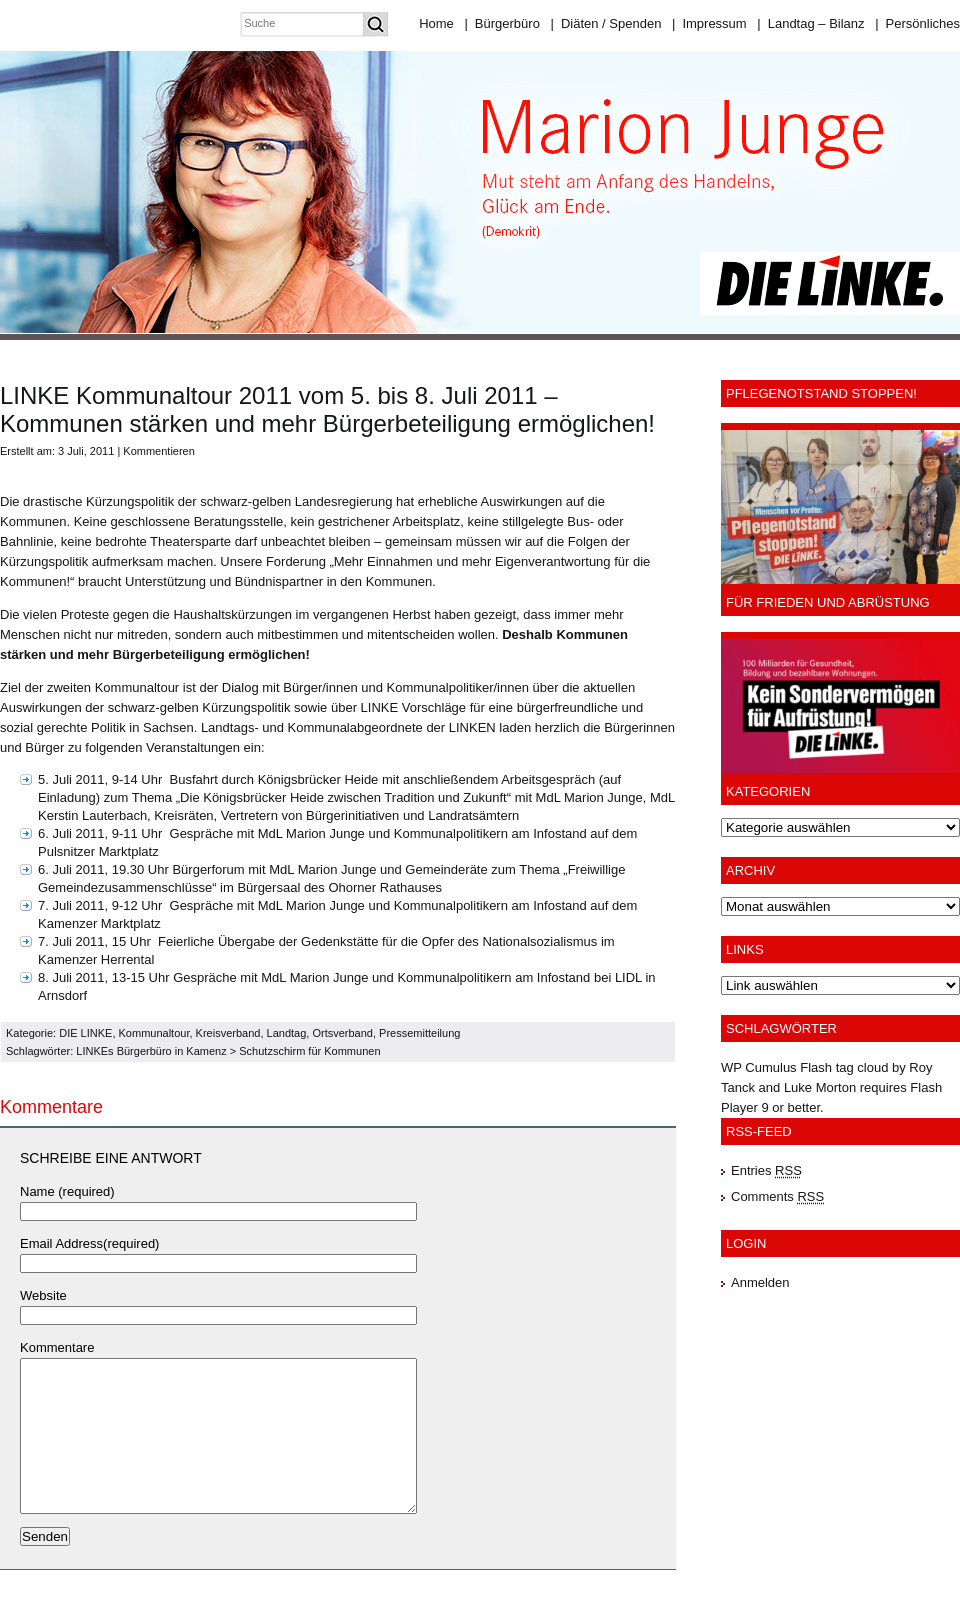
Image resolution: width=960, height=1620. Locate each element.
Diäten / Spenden (606, 23)
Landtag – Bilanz (810, 23)
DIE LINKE (85, 1033)
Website (43, 1295)
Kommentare (57, 1347)
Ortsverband (342, 1033)
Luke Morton (820, 1087)
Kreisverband (228, 1033)
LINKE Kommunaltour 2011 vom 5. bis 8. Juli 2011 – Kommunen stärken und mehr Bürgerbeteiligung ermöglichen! (327, 409)
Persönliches (917, 23)
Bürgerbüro (501, 23)
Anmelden (760, 1282)
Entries (766, 1170)
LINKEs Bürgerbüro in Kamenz (151, 1051)
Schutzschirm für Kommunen (309, 1051)
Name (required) (67, 1191)
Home (436, 23)
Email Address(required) (89, 1243)
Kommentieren (159, 451)
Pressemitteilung (419, 1033)
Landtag (287, 1033)
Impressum (709, 23)
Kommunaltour (154, 1033)
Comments (777, 1196)
